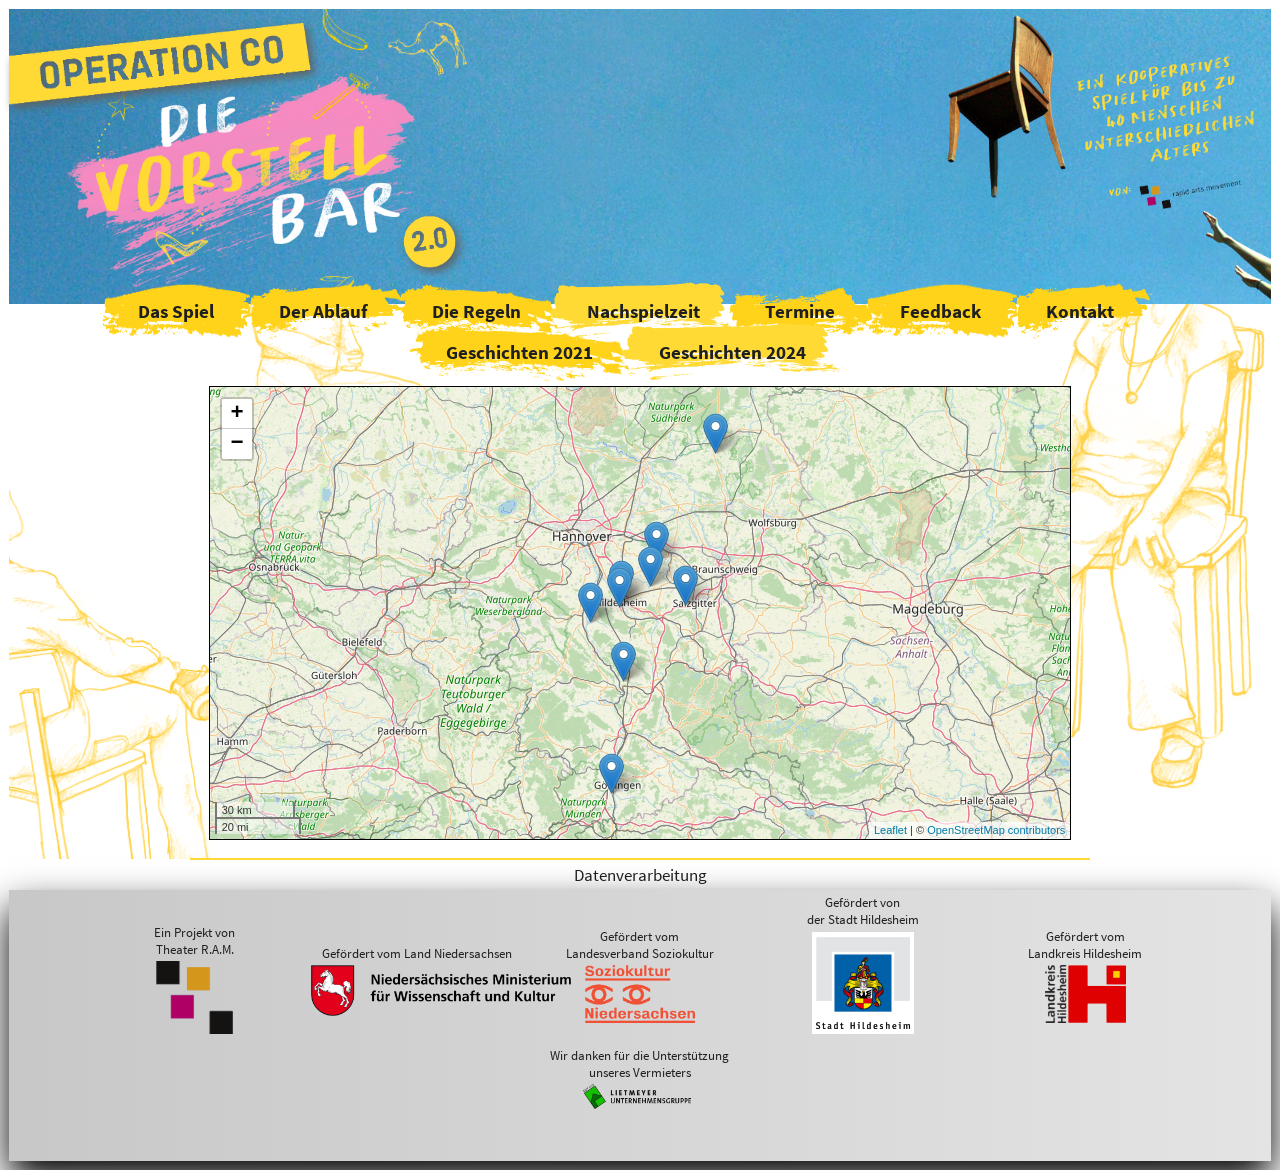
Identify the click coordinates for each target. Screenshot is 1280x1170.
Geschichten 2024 (732, 352)
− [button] (237, 444)
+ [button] (237, 414)
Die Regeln (476, 311)
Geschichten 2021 (519, 352)
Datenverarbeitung (640, 875)
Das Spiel (176, 311)
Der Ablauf (323, 311)
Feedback (940, 311)
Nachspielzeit (643, 311)
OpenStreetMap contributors (996, 830)
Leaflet (890, 830)
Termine (800, 311)
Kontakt (1080, 311)
